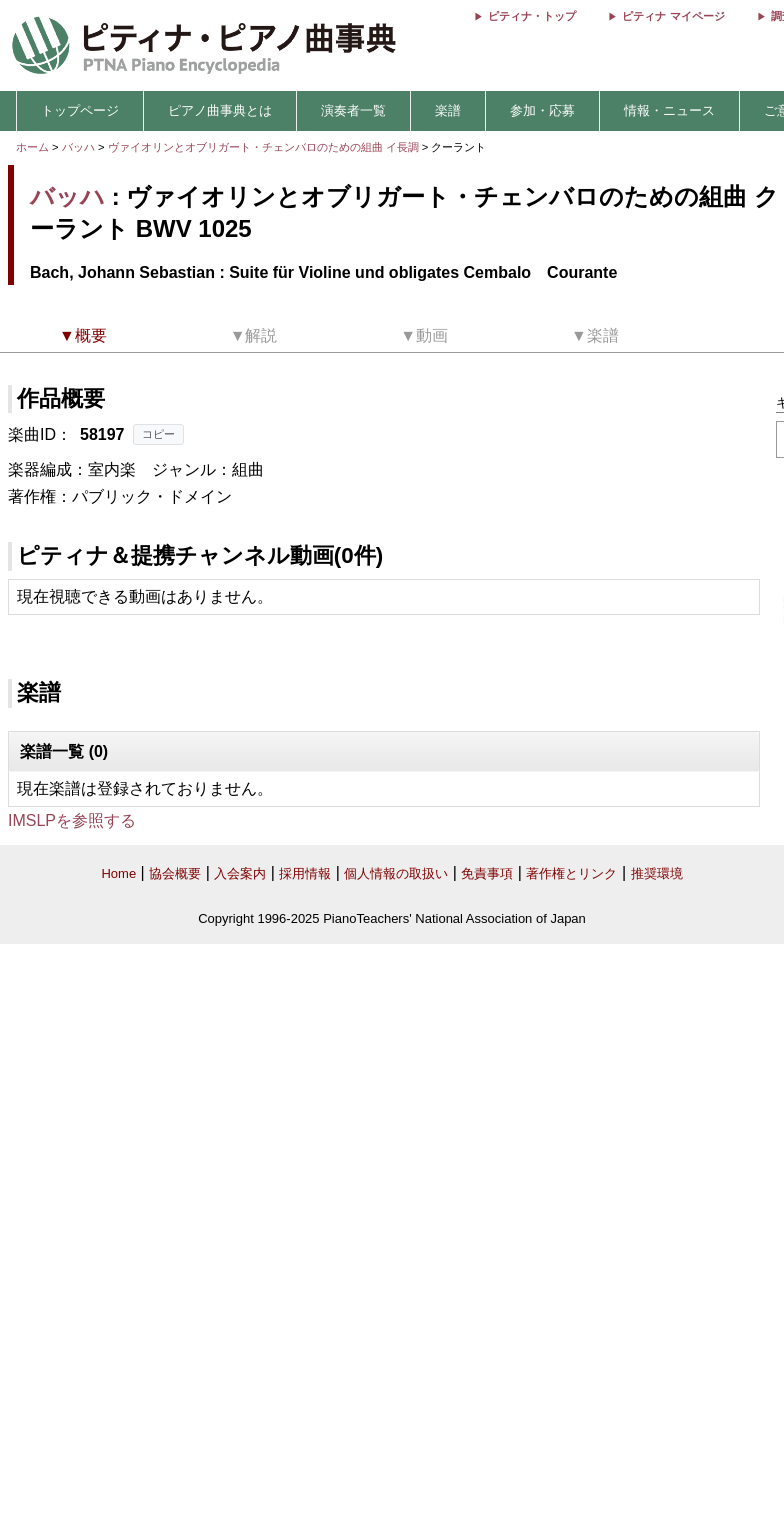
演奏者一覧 (353, 110)
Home (118, 873)
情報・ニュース (669, 110)
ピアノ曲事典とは (220, 110)
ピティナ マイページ (673, 16)
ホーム (32, 147)
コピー (158, 434)
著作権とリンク (571, 873)
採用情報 (305, 873)
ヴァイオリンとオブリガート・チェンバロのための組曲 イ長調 (263, 147)
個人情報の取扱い (396, 873)
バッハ (78, 147)
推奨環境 (657, 873)
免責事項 (487, 873)
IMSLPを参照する (72, 820)
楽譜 (448, 110)
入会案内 (240, 873)
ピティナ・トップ (532, 16)
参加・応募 (542, 110)
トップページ (80, 110)
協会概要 (175, 873)
